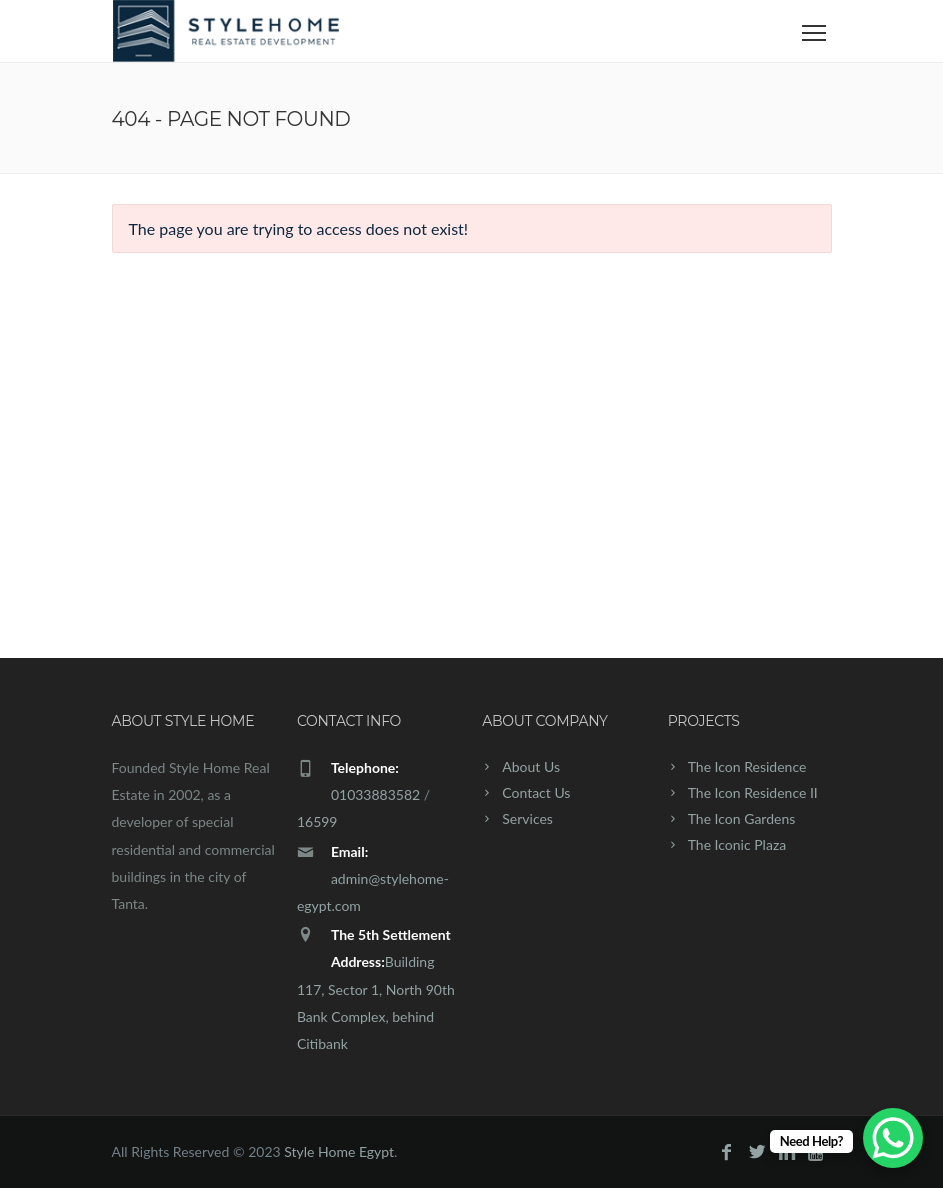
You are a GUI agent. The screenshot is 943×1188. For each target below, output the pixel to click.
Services (527, 818)
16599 (317, 821)
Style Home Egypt (339, 1151)
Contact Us (536, 792)
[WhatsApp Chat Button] (893, 1138)
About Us (531, 766)
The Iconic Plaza (737, 844)
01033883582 (375, 794)
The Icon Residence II (753, 792)
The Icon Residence (747, 766)
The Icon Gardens (742, 818)
